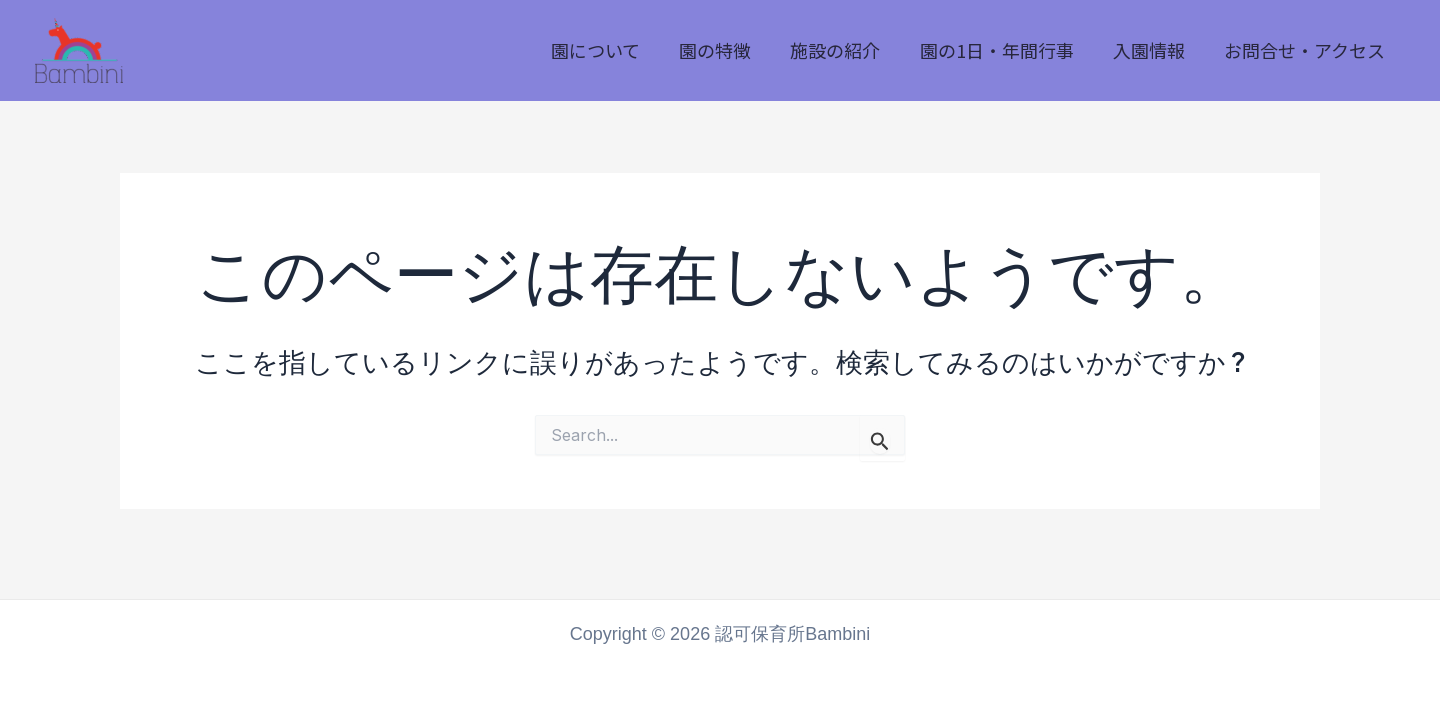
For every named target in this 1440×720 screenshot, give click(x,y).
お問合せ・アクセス (1306, 50)
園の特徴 (730, 50)
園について (613, 50)
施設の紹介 (847, 50)
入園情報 (1154, 50)
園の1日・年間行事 (1005, 50)
